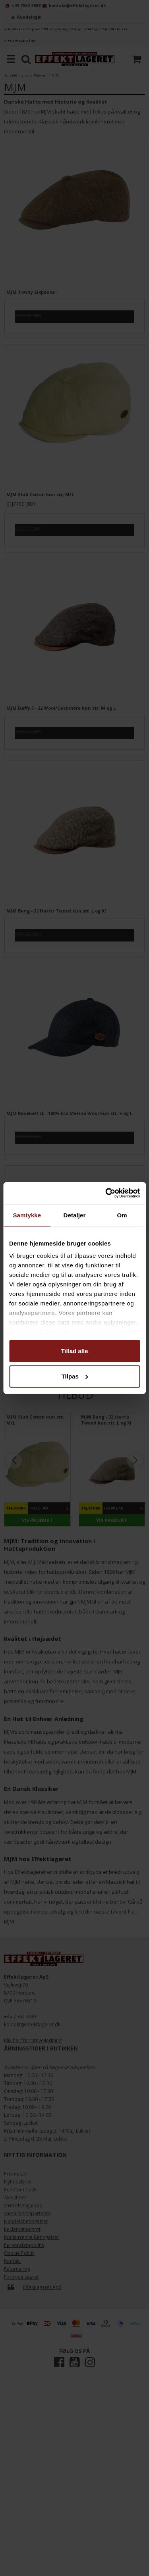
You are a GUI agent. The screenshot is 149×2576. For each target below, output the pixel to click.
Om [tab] (122, 1215)
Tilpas (75, 1376)
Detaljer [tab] (75, 1215)
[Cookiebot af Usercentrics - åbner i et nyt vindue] (106, 1193)
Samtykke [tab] (27, 1215)
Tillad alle (74, 1351)
